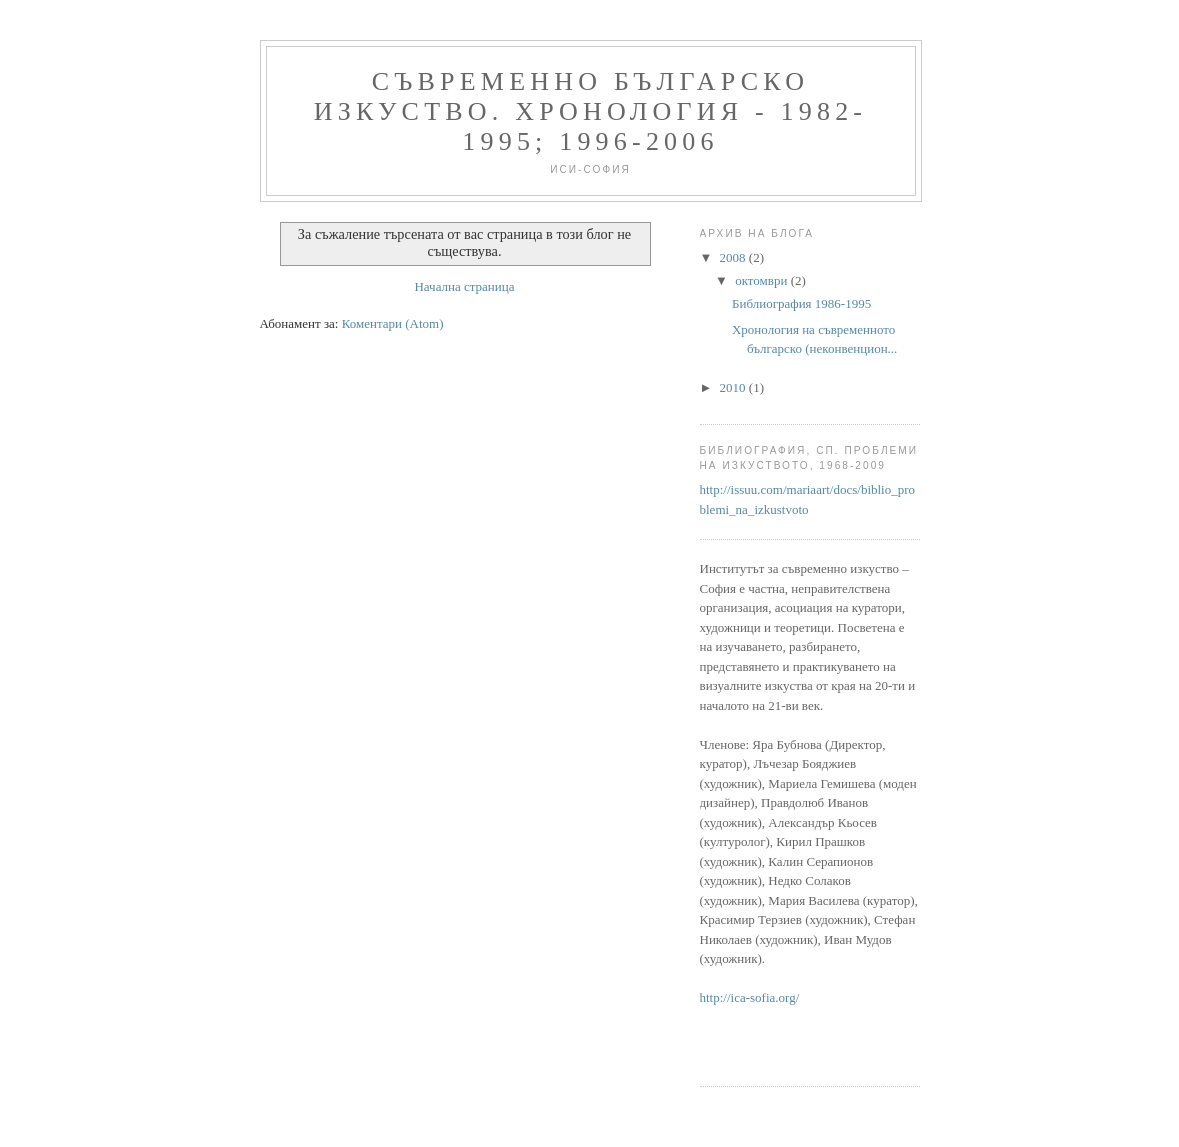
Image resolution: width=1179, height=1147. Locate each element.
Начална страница (464, 286)
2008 (734, 257)
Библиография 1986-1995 (801, 303)
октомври (762, 280)
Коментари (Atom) (393, 323)
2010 (734, 387)
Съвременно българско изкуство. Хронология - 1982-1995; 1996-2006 (590, 111)
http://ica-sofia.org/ (750, 997)
